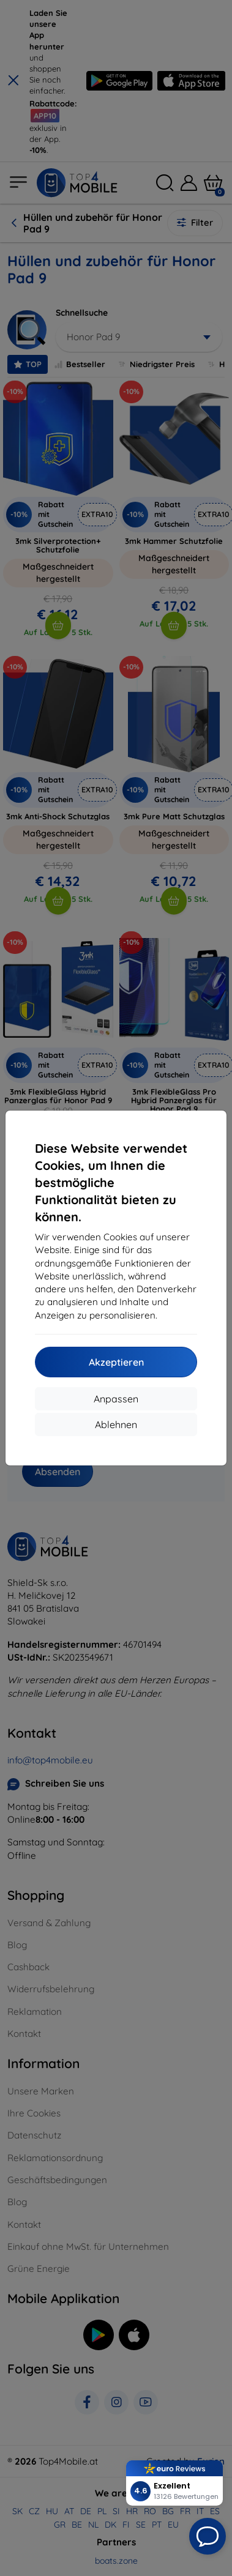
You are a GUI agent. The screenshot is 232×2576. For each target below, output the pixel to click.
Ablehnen (116, 1424)
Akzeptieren (116, 1362)
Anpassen (116, 1399)
